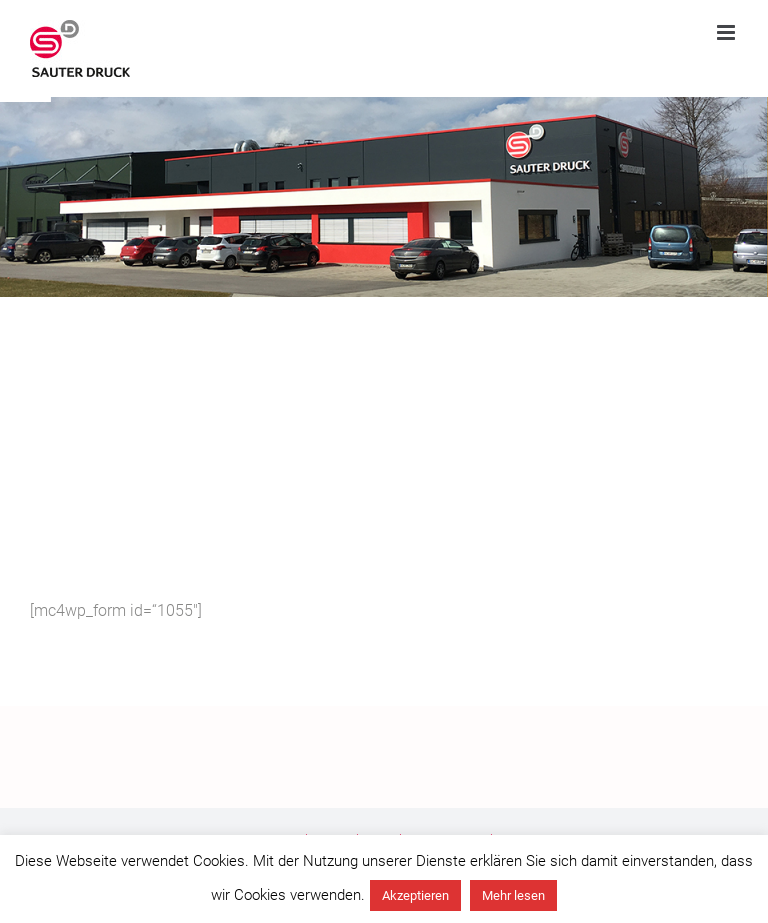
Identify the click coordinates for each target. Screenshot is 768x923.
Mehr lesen (513, 895)
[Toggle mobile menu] (727, 32)
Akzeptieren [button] (415, 895)
